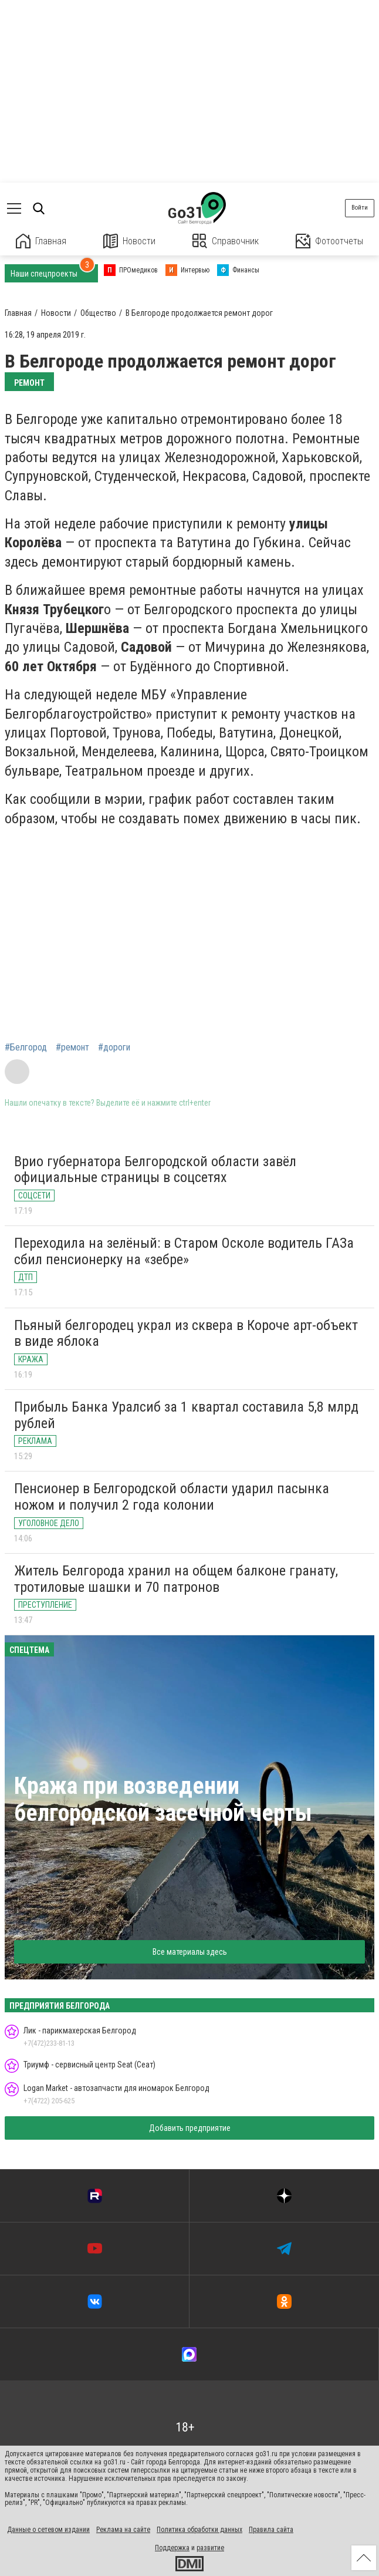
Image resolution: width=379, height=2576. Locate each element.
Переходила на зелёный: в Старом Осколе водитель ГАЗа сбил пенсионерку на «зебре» (184, 1251)
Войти (359, 207)
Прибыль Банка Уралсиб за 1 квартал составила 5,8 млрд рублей (186, 1415)
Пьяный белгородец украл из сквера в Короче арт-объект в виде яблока (186, 1333)
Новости (129, 241)
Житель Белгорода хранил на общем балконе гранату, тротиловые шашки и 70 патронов (176, 1579)
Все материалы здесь (190, 1952)
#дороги (114, 1047)
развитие (210, 2548)
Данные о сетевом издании (48, 2530)
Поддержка (172, 2548)
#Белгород (26, 1047)
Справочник (225, 241)
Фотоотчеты (329, 241)
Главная (41, 241)
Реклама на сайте (123, 2530)
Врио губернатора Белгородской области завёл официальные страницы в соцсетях (155, 1169)
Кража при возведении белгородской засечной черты (163, 1799)
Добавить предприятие (190, 2128)
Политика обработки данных (199, 2530)
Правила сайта (271, 2530)
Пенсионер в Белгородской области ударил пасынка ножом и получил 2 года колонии (171, 1496)
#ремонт (72, 1047)
